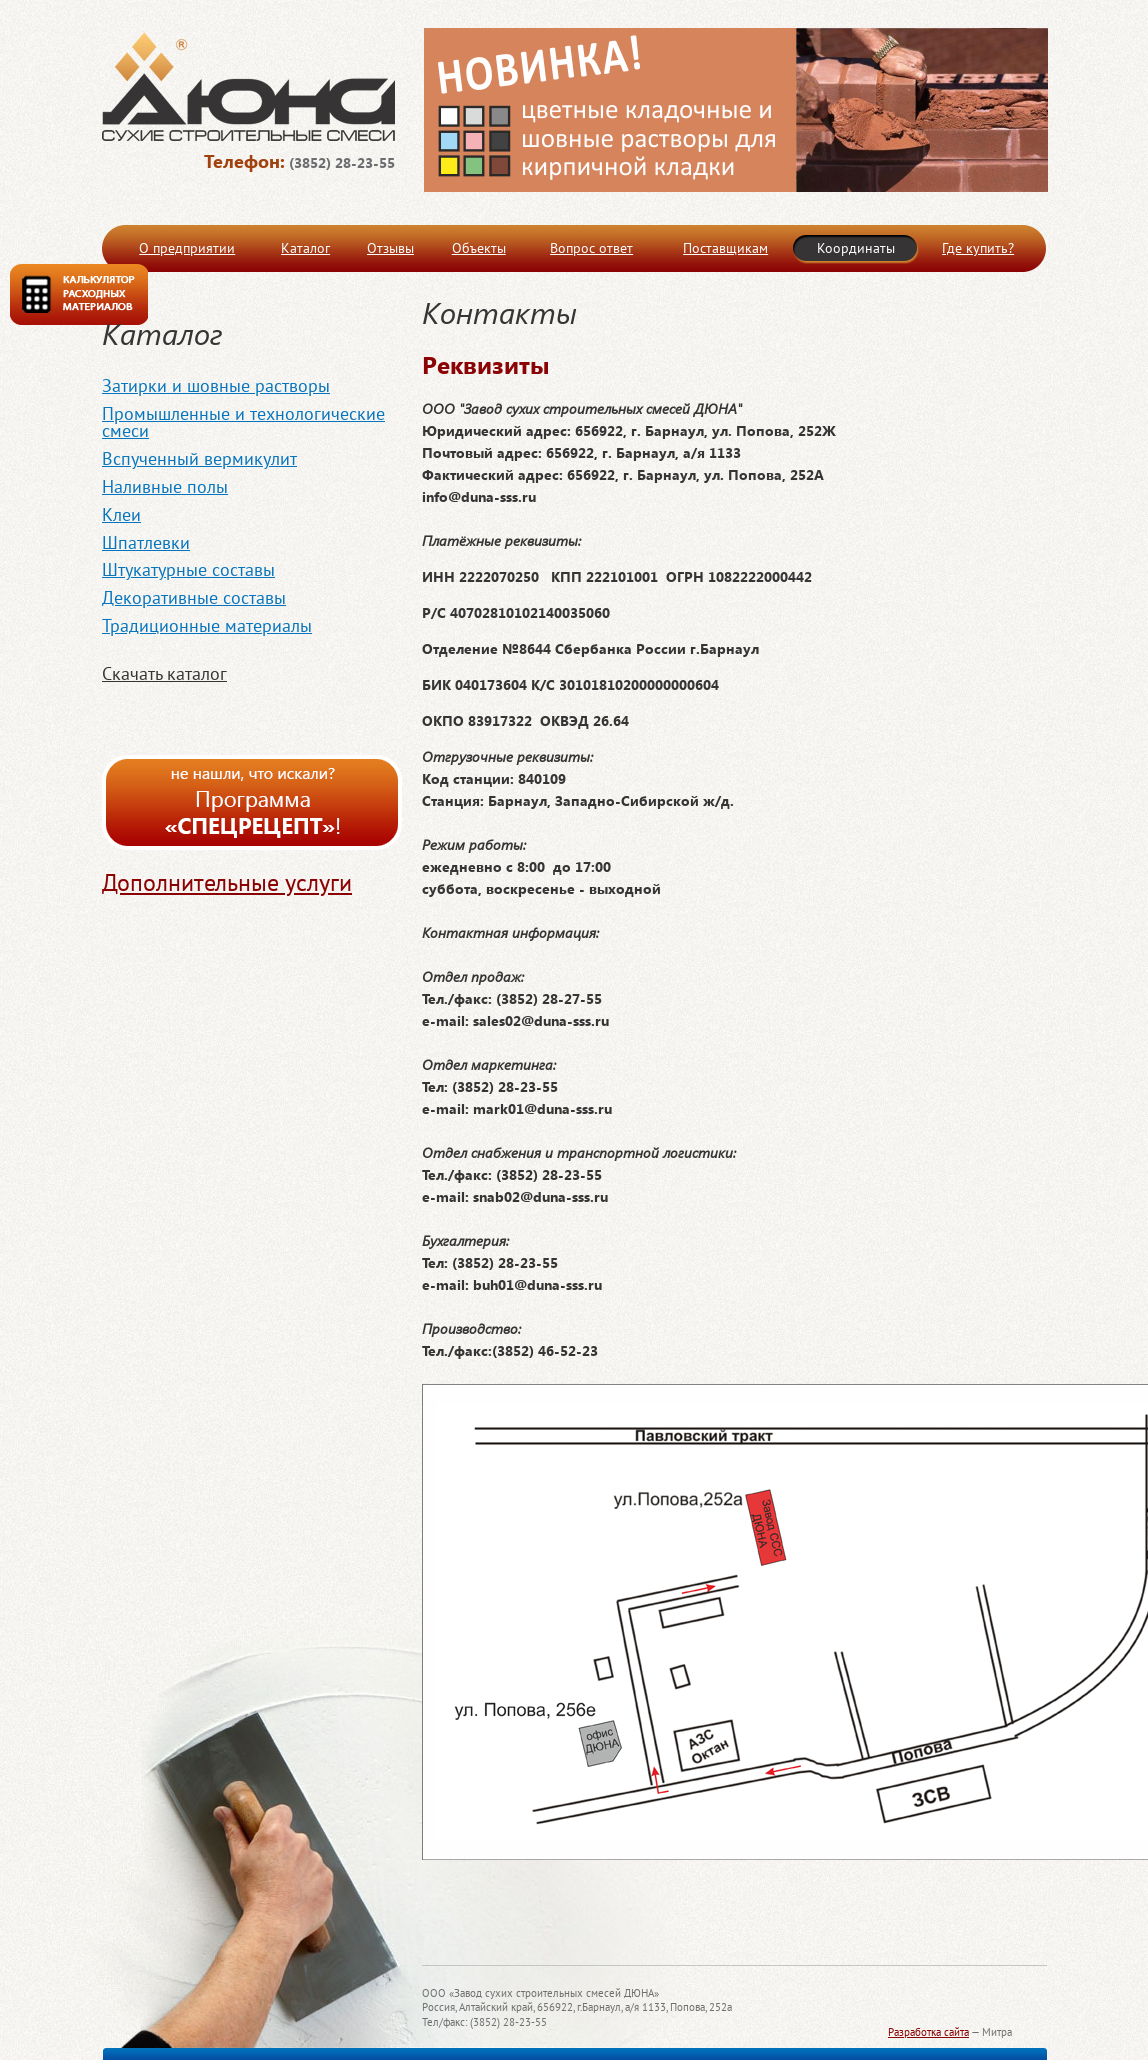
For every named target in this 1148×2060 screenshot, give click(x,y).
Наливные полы (165, 486)
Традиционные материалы (207, 625)
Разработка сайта (928, 2032)
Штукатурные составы (188, 569)
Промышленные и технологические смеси (243, 422)
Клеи (121, 514)
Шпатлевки (146, 542)
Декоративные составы (194, 597)
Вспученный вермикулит (199, 458)
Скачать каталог (164, 673)
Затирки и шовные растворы (216, 385)
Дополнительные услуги (227, 882)
